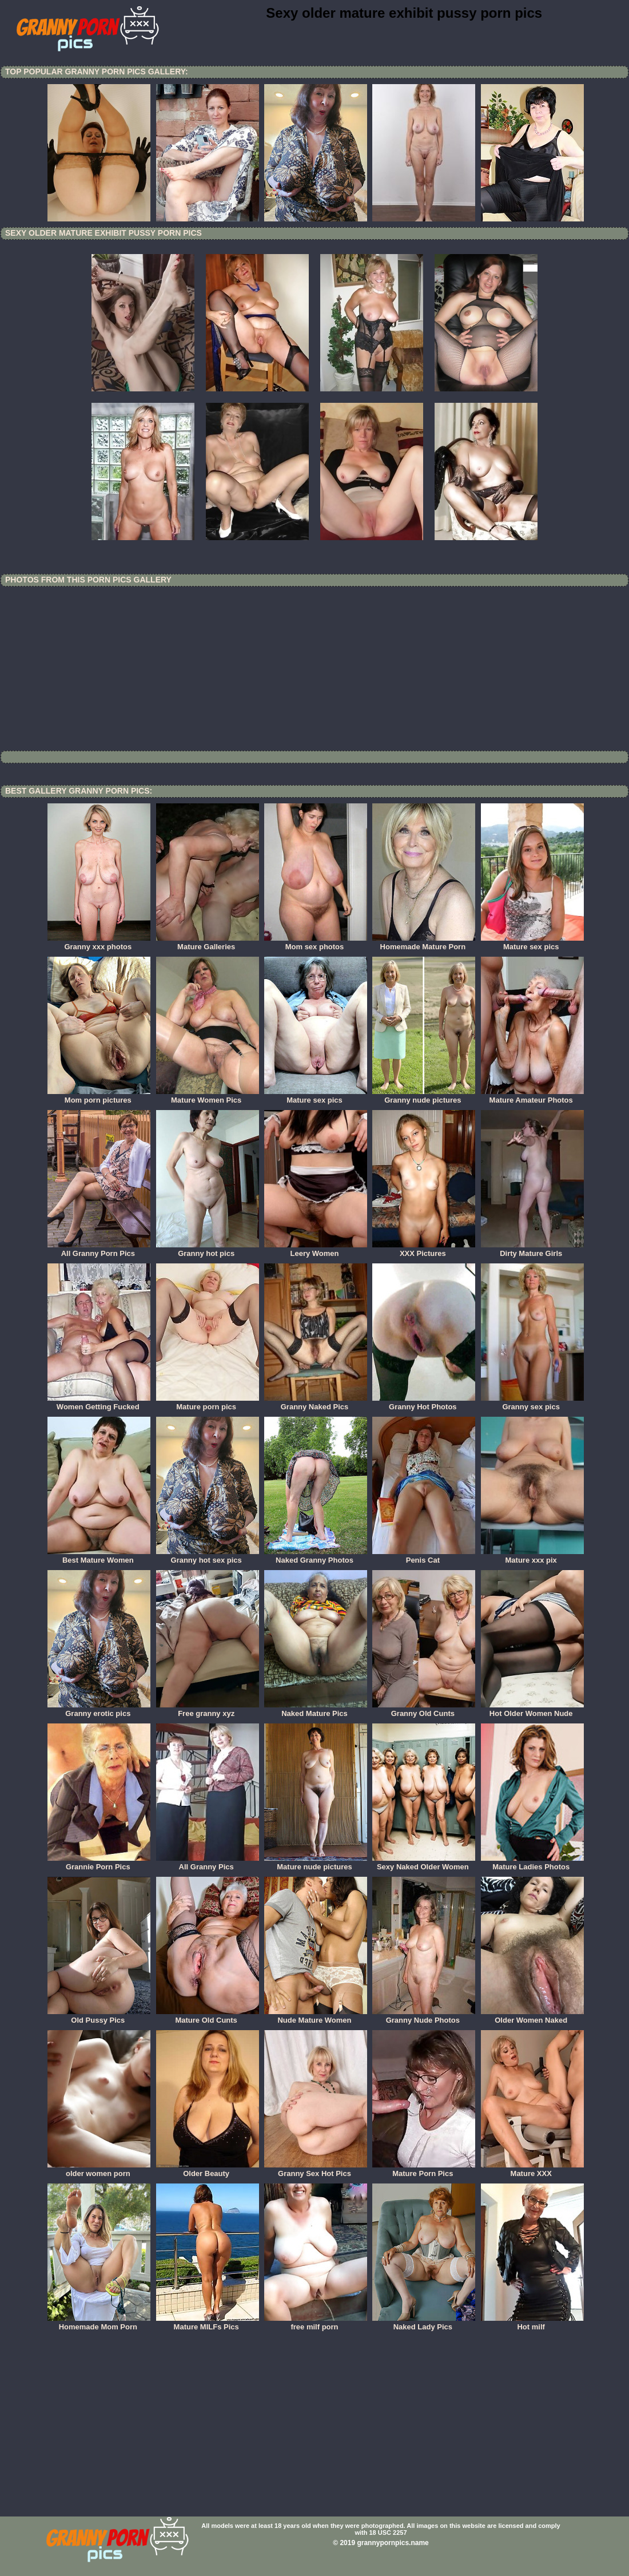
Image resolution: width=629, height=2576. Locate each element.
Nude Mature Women (315, 2016)
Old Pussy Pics (98, 2016)
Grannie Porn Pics (98, 1863)
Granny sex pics (532, 1403)
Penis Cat (423, 1556)
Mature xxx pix (532, 1556)
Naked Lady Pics (423, 2323)
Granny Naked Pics (315, 1403)
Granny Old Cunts (423, 1710)
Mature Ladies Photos (532, 1863)
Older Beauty (207, 2170)
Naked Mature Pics (315, 1710)
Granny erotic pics (98, 1710)
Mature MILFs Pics (207, 2323)
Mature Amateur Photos (532, 1096)
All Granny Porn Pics (98, 1250)
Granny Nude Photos (423, 2016)
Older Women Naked (532, 2016)
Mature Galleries (207, 943)
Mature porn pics (207, 1403)
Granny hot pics (207, 1250)
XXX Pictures (423, 1250)
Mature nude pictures (315, 1863)
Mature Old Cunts (207, 2016)
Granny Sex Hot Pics (315, 2170)
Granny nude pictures (423, 1096)
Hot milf (532, 2323)
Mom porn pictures (98, 1096)
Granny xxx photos (98, 943)
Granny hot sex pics (207, 1556)
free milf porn (315, 2323)
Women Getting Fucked (98, 1403)
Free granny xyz (207, 1710)
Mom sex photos (315, 943)
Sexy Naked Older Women (423, 1863)
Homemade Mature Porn (423, 943)
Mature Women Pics (207, 1096)
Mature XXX (532, 2170)
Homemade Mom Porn (98, 2323)
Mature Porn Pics (423, 2170)
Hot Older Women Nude (532, 1710)
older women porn (98, 2170)
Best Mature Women (98, 1556)
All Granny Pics (207, 1863)
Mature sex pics (532, 943)
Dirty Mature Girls (532, 1250)
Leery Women (315, 1250)
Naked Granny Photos (315, 1556)
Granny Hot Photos (423, 1403)
